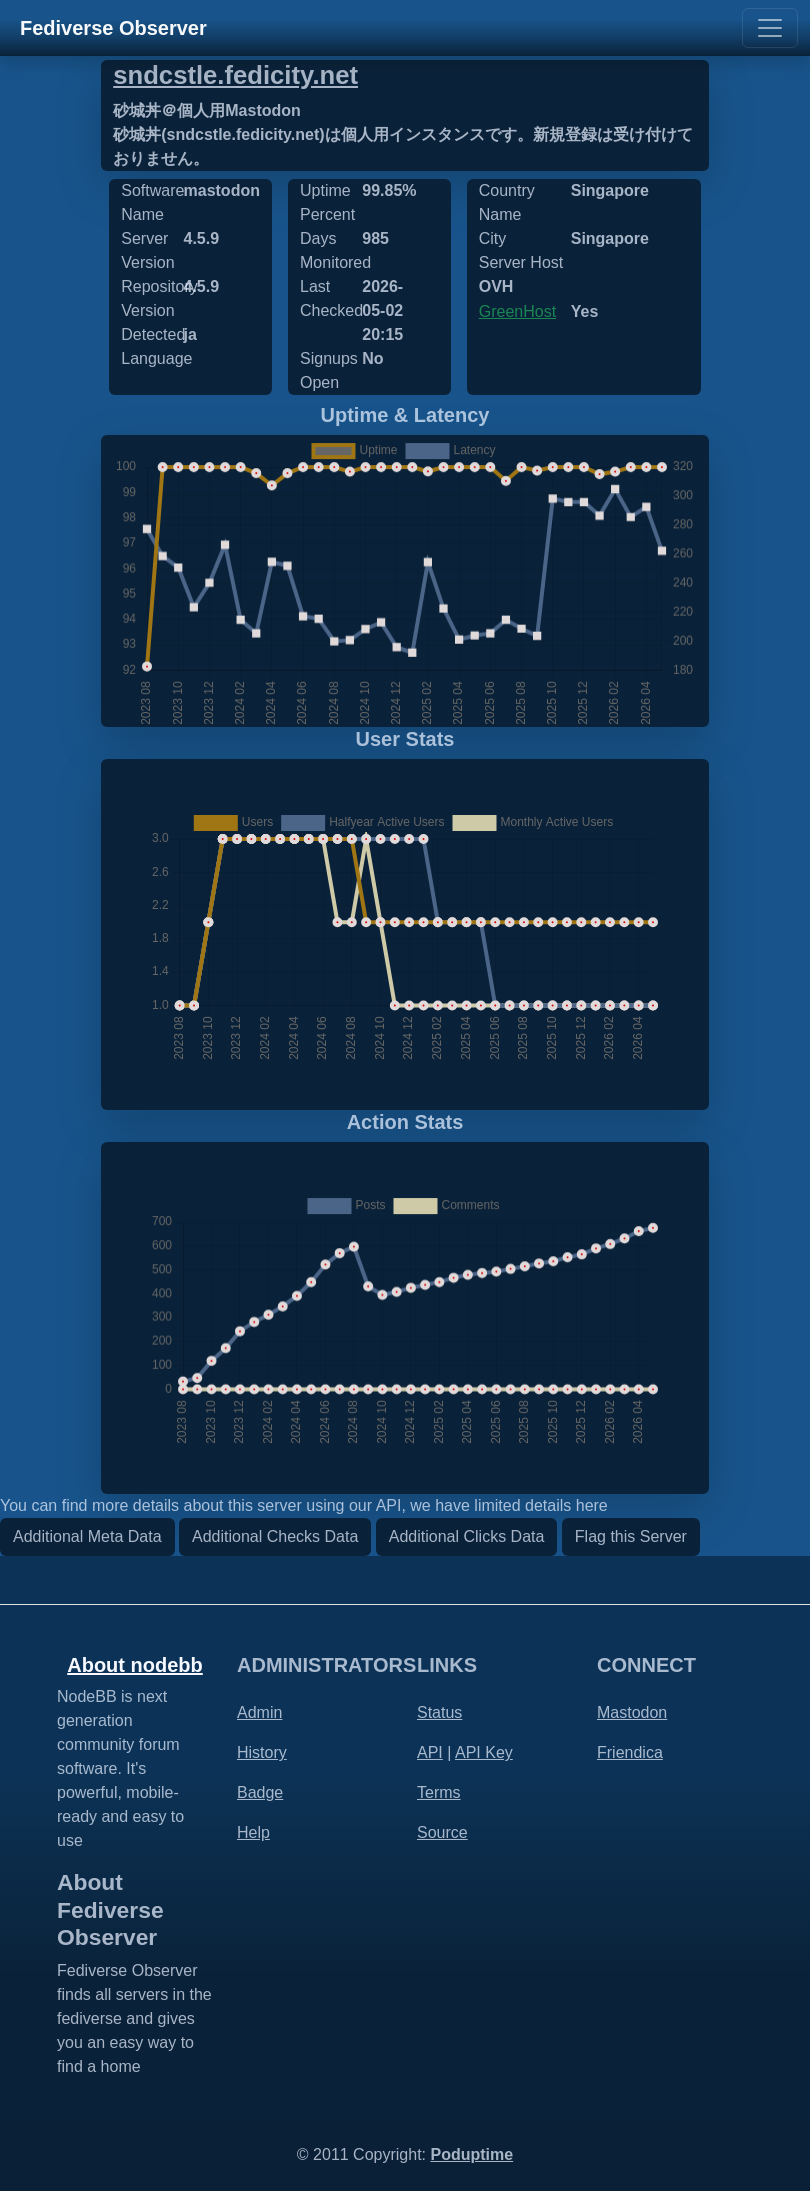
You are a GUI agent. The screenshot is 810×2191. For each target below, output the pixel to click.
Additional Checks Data (275, 1536)
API (430, 1752)
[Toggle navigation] (770, 28)
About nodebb (135, 1665)
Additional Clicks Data (467, 1536)
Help (253, 1832)
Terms (439, 1792)
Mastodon (632, 1712)
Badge (260, 1792)
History (262, 1752)
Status (439, 1712)
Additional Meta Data (87, 1536)
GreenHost (517, 311)
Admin (259, 1712)
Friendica (630, 1752)
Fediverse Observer (113, 28)
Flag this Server (631, 1536)
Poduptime (471, 2154)
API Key (484, 1752)
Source (442, 1832)
